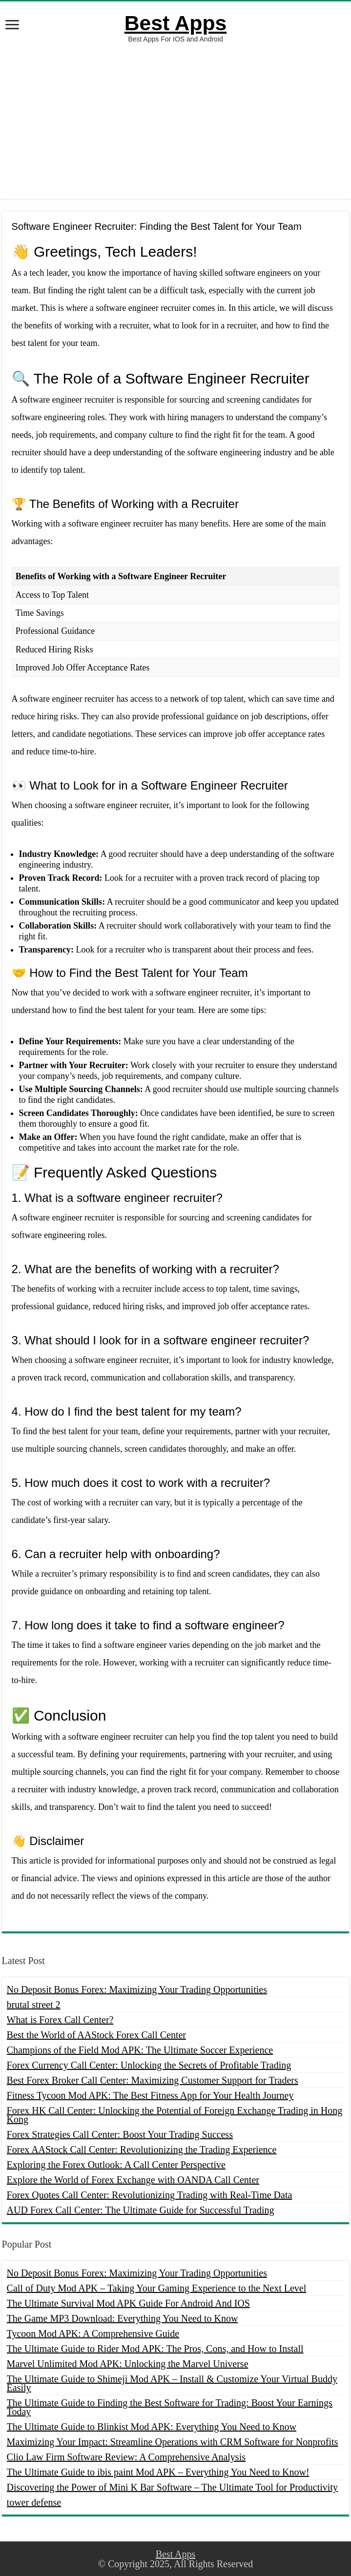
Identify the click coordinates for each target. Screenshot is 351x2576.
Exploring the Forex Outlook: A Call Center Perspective (116, 2164)
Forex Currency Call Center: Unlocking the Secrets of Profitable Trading (149, 2065)
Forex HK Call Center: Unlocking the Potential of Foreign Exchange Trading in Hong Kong (175, 2115)
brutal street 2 (34, 2004)
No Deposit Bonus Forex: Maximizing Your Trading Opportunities (137, 1989)
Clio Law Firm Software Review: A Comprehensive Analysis (126, 2457)
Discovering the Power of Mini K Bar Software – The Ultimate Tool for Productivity (172, 2487)
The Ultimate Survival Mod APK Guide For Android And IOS (128, 2303)
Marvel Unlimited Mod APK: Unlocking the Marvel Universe (127, 2363)
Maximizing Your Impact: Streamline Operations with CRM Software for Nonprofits (172, 2441)
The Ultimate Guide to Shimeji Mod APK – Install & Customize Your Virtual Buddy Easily (172, 2383)
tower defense (34, 2502)
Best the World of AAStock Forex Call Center (96, 2034)
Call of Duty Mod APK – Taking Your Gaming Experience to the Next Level (157, 2288)
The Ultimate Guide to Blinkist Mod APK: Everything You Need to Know (151, 2426)
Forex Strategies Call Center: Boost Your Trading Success (120, 2134)
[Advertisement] (175, 121)
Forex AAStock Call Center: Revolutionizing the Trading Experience (142, 2149)
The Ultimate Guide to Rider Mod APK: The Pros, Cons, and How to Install (155, 2348)
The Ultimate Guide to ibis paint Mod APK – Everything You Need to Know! (158, 2472)
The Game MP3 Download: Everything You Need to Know (122, 2318)
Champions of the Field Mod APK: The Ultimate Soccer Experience (140, 2050)
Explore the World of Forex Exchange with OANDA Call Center (133, 2179)
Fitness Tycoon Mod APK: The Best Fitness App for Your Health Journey (150, 2095)
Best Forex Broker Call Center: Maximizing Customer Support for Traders (152, 2080)
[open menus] (12, 26)
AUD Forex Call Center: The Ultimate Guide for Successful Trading (140, 2210)
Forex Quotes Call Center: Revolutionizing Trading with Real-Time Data (149, 2195)
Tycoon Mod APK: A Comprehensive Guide (93, 2333)
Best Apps (175, 23)
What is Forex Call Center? (60, 2019)
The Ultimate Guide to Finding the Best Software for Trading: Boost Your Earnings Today (169, 2407)
